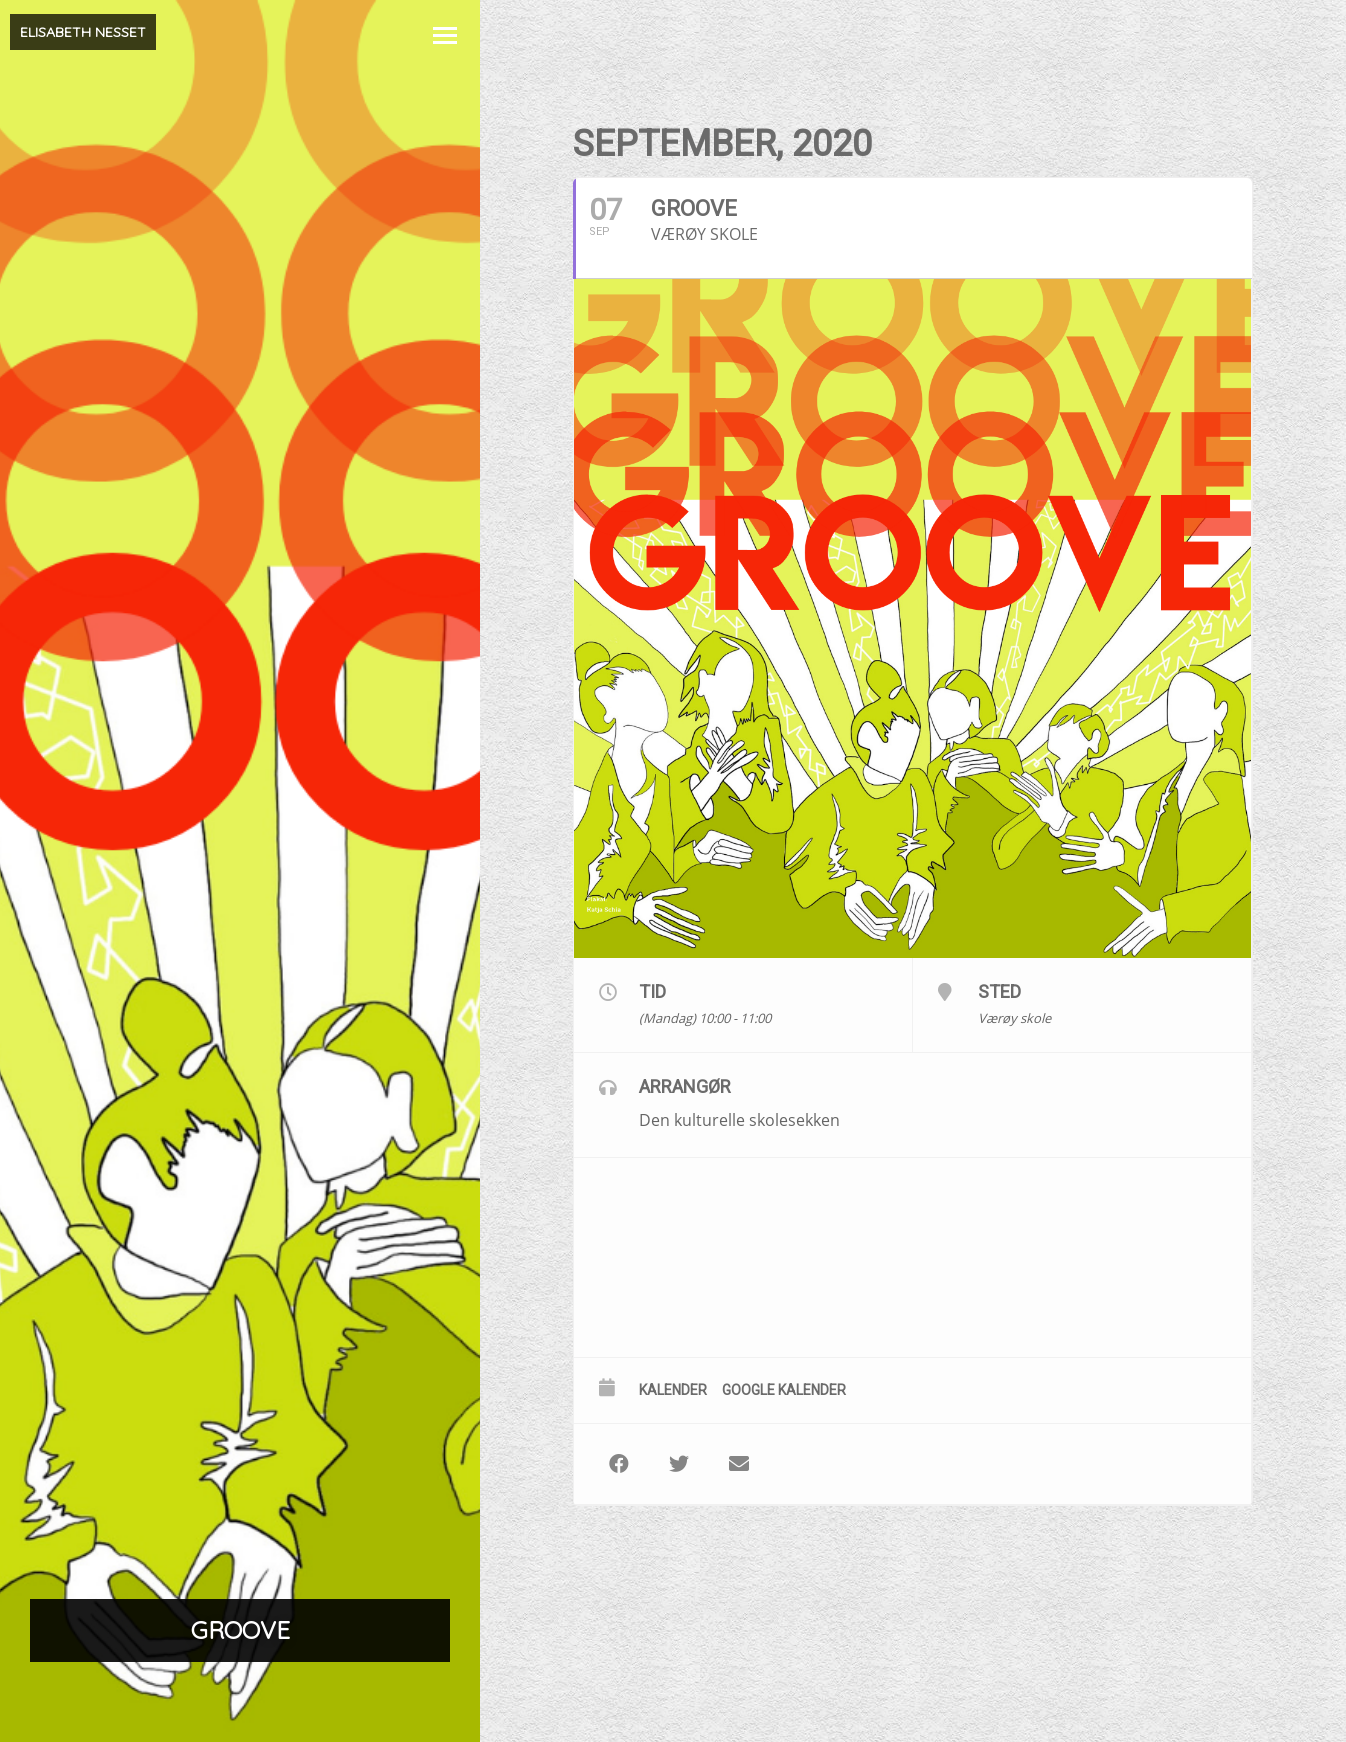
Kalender (673, 1390)
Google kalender (784, 1390)
